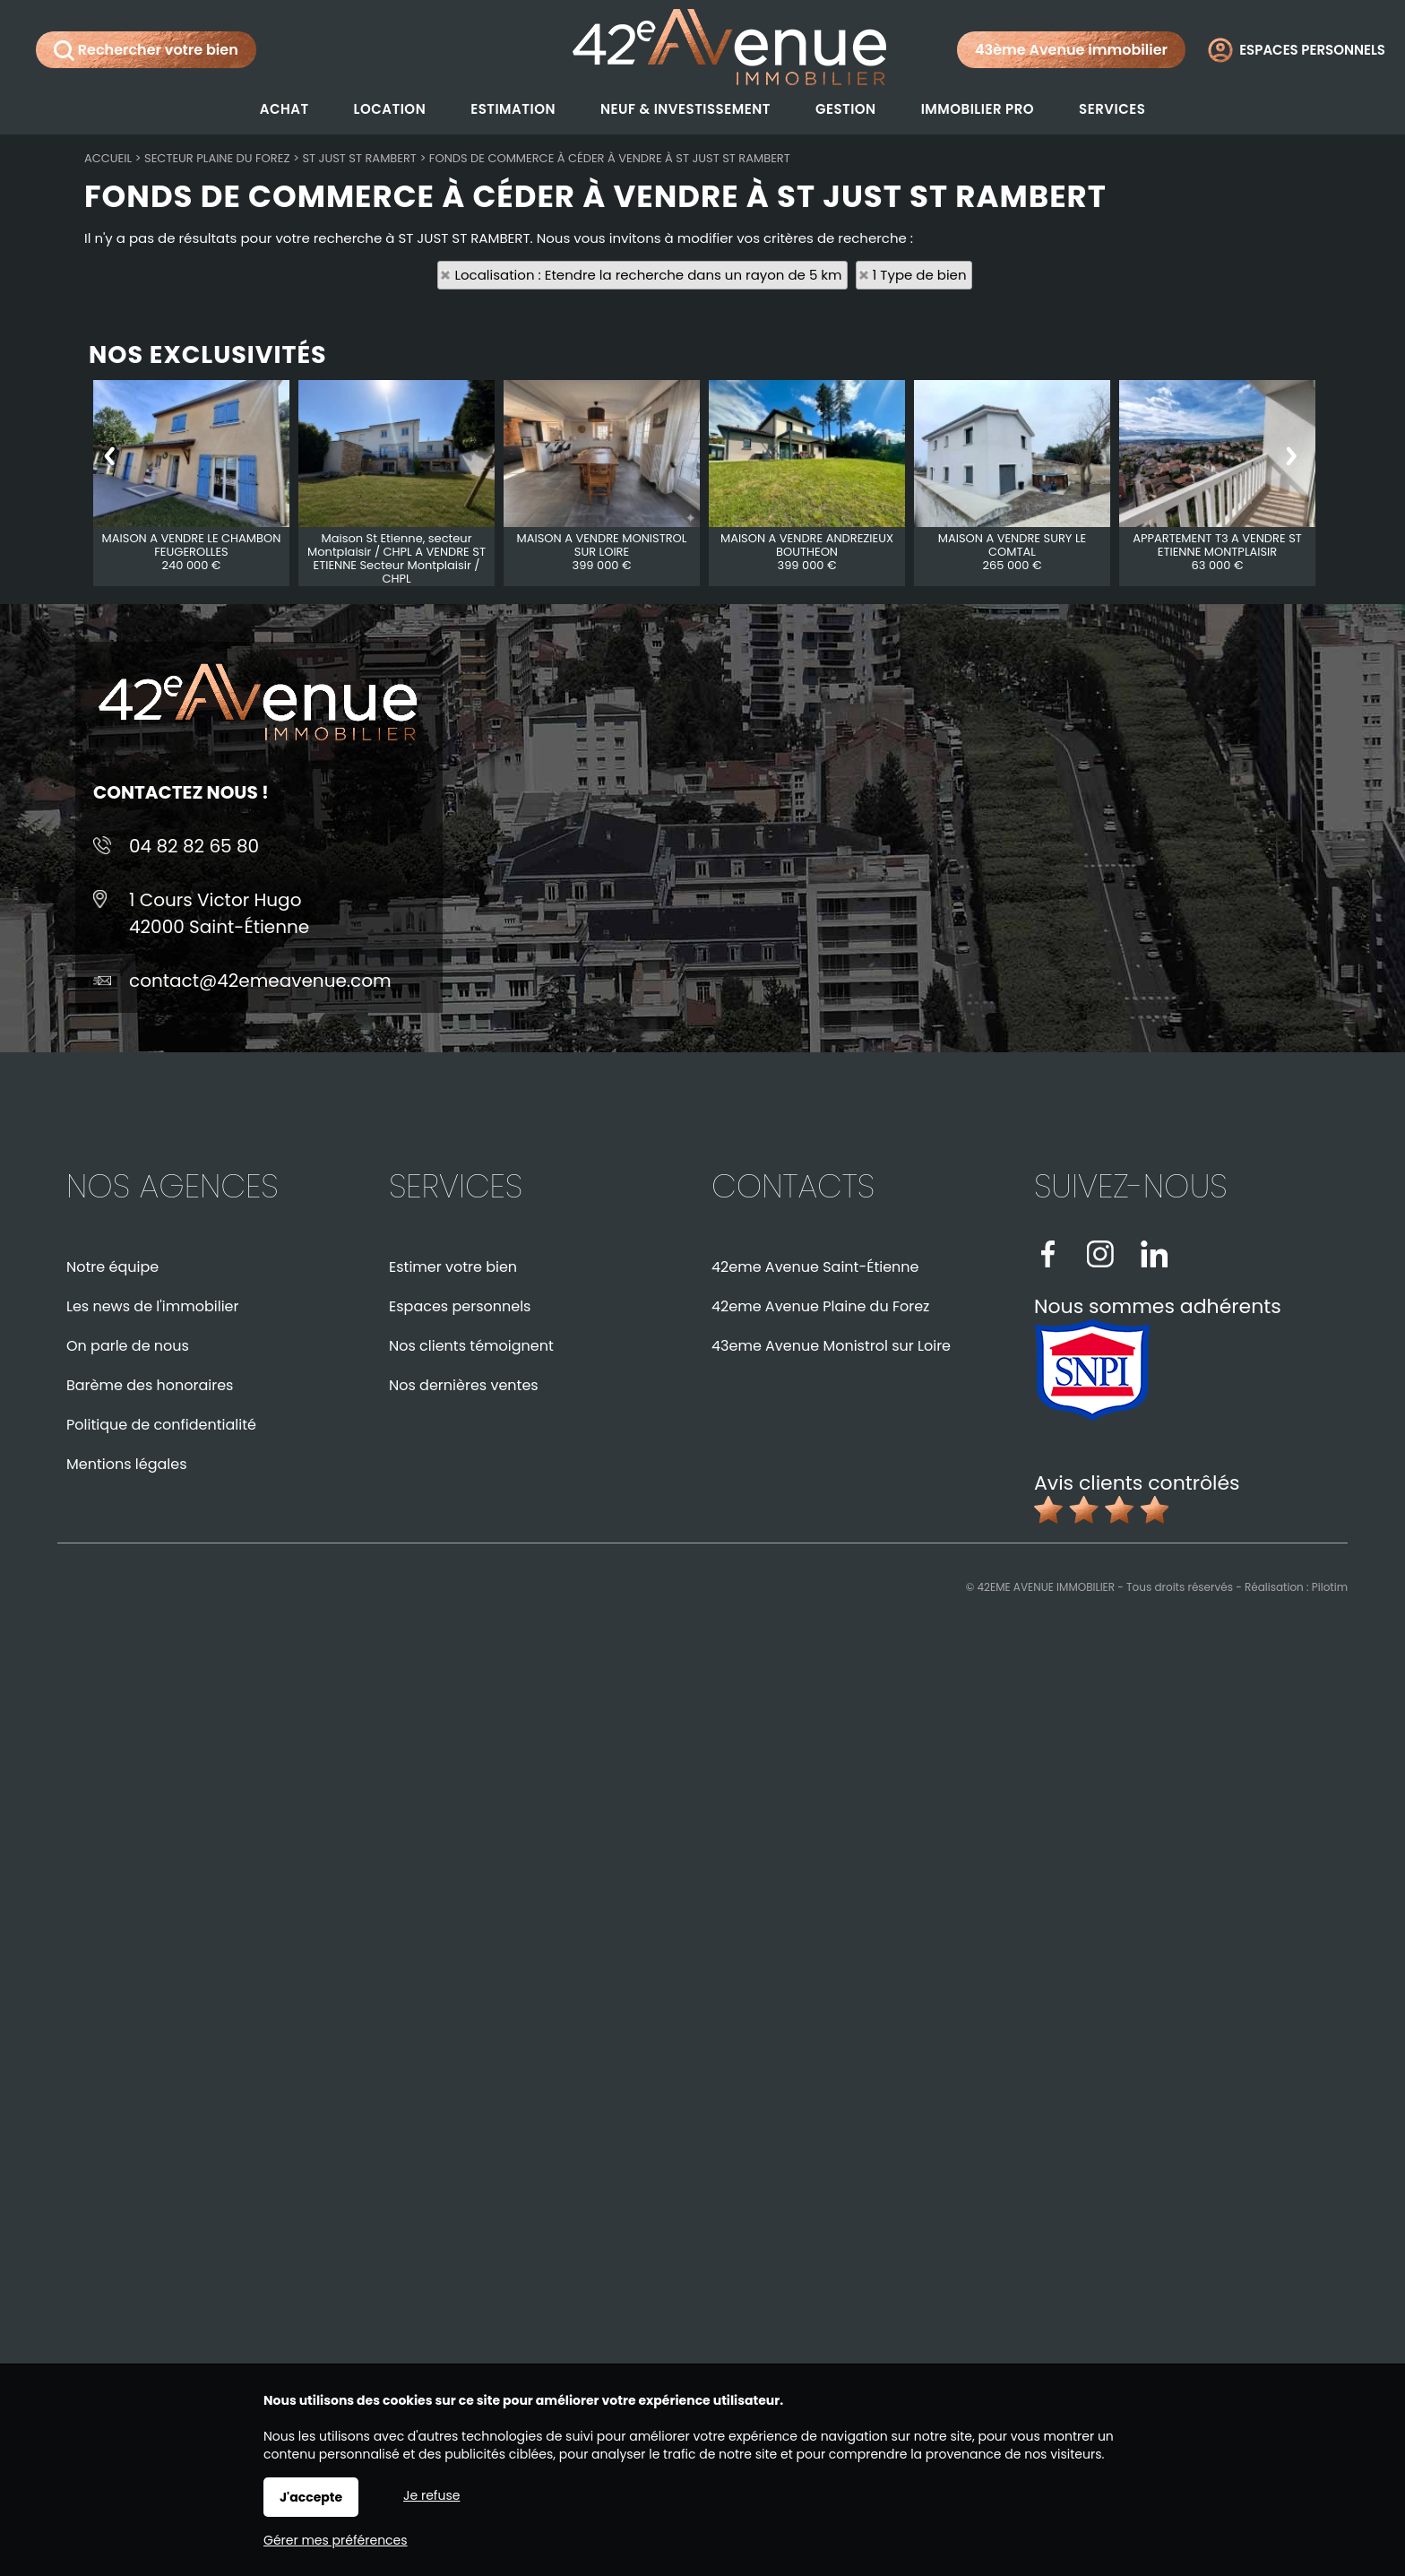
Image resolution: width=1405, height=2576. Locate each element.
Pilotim (1330, 1587)
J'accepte (311, 2497)
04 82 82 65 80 (194, 846)
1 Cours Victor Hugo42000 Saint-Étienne (219, 913)
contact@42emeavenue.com (260, 980)
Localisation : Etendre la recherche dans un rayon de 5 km (647, 274)
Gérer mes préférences (335, 2540)
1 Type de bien (920, 274)
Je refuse (431, 2495)
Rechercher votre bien (146, 50)
